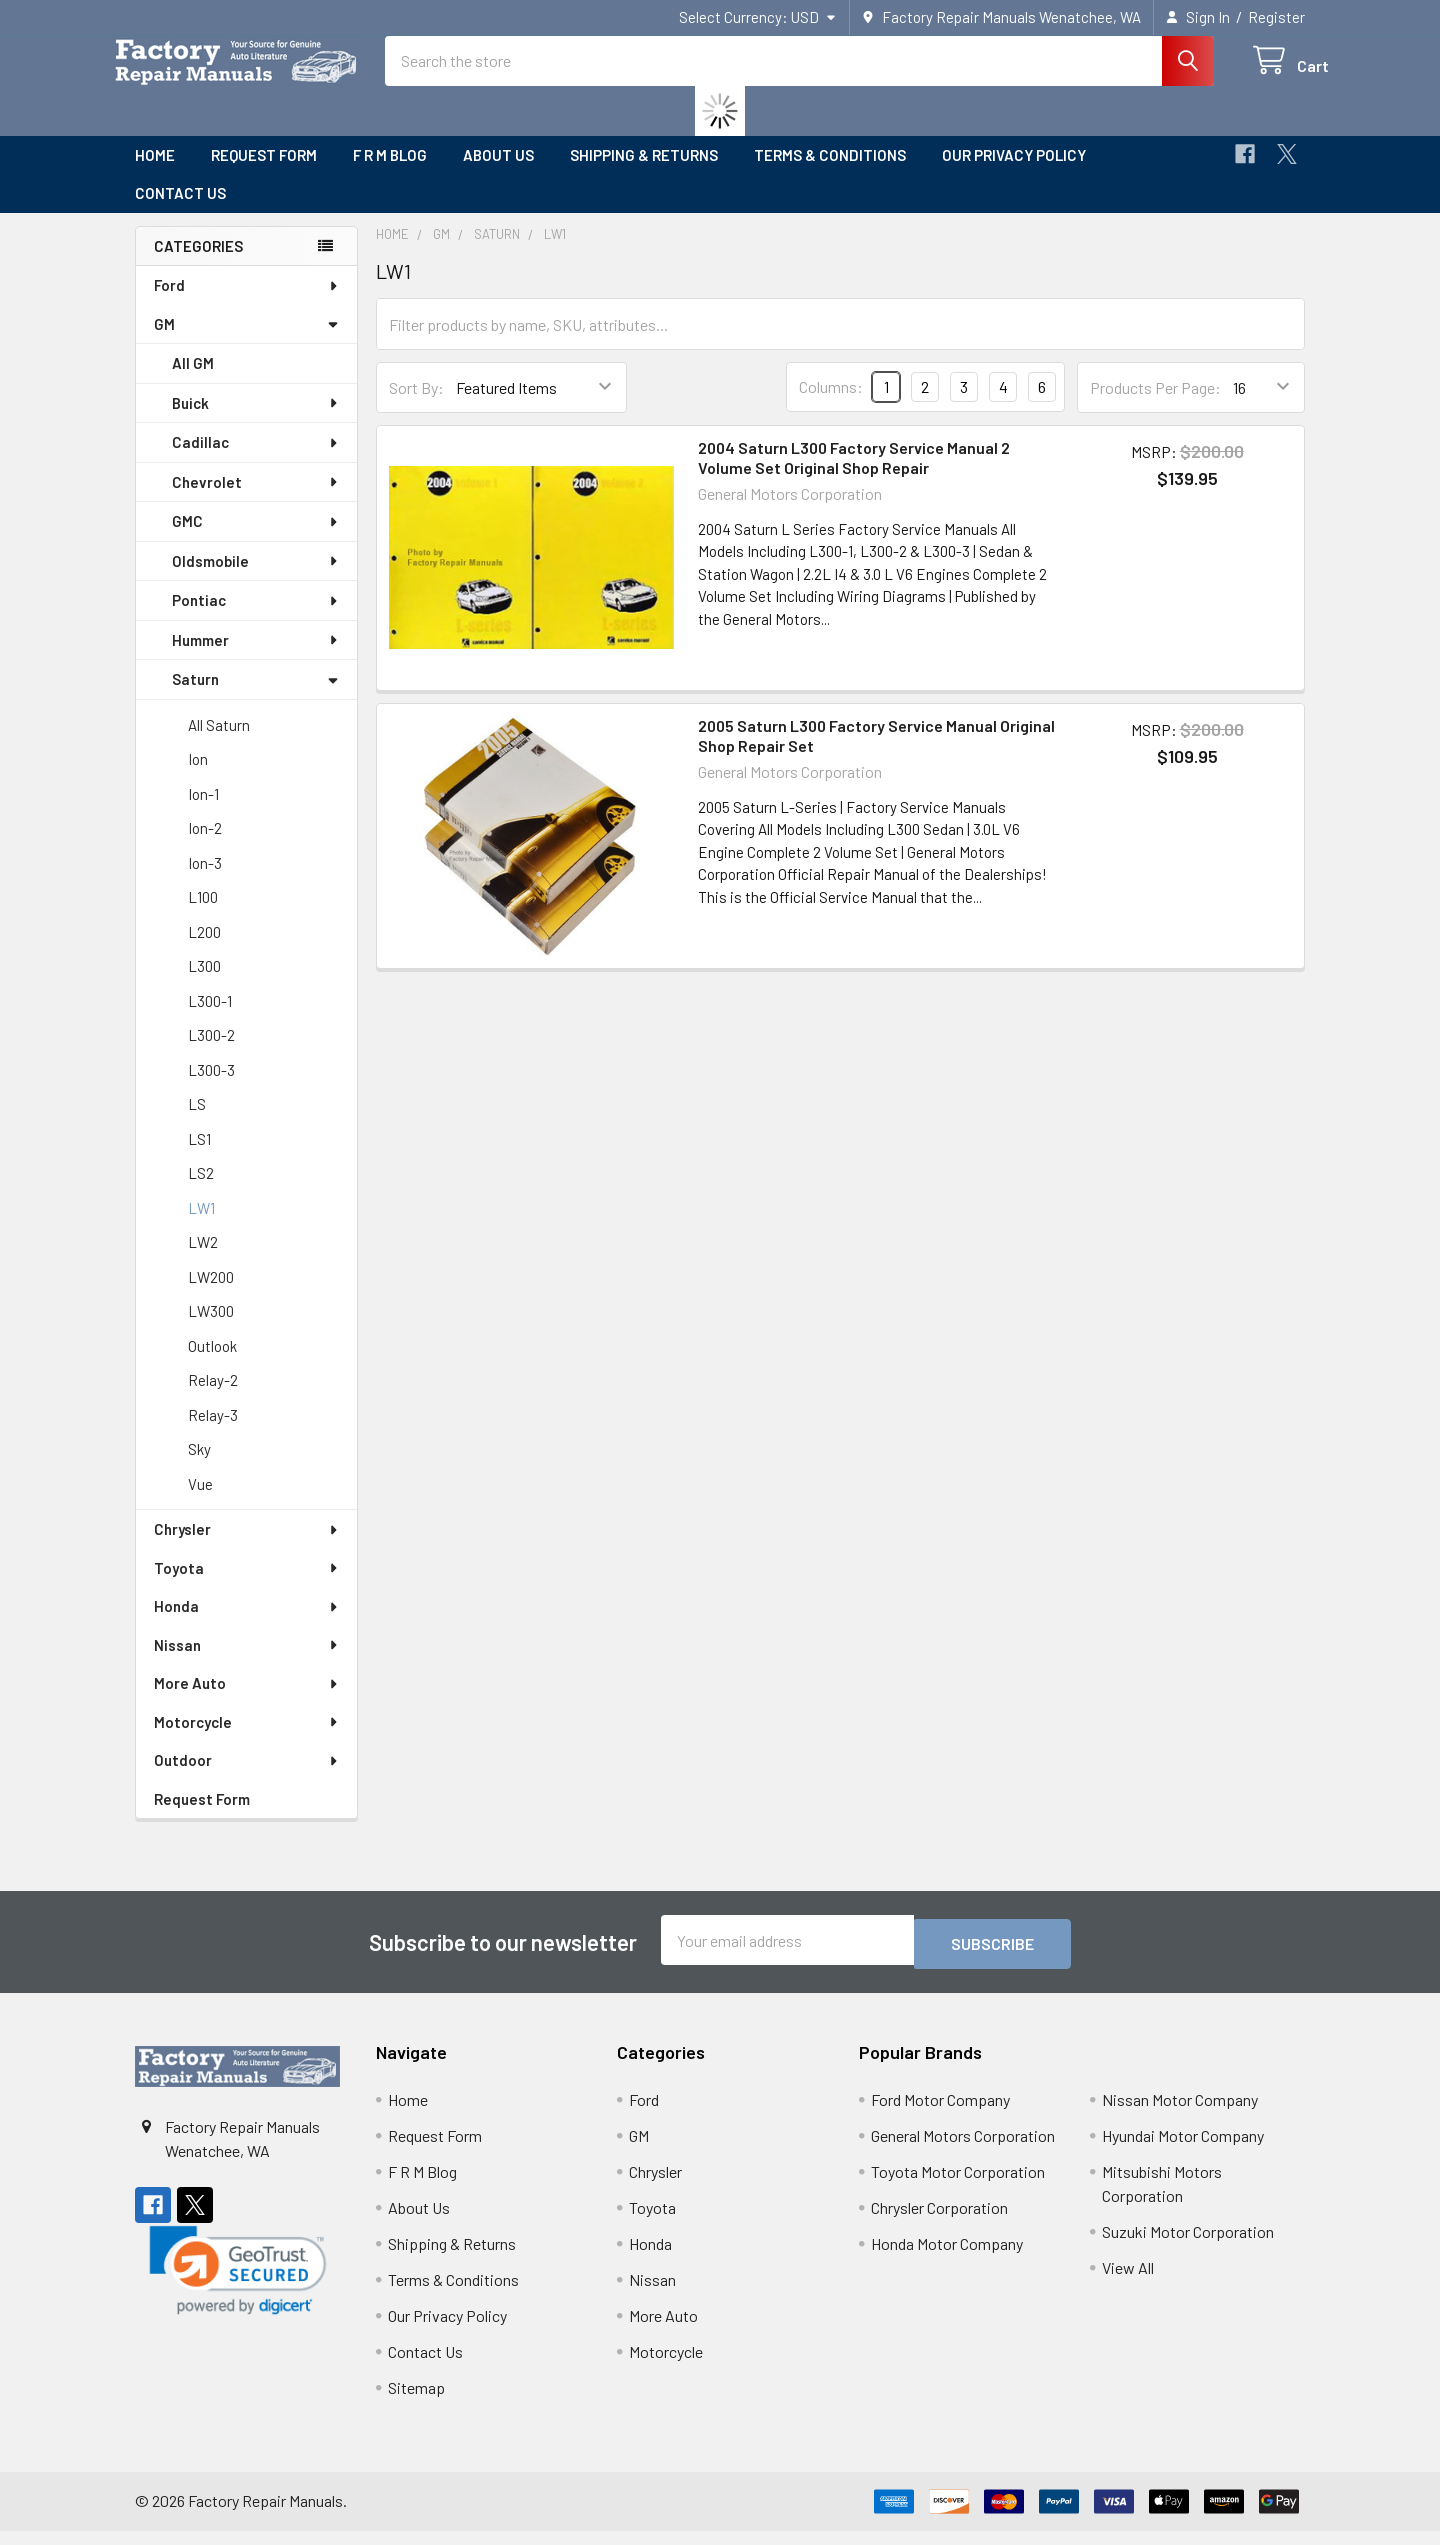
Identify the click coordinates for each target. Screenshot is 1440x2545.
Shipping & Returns (644, 173)
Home (155, 173)
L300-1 (210, 1019)
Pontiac (256, 618)
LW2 (203, 1260)
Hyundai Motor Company (1183, 2149)
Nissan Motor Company (1180, 2113)
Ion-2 (205, 846)
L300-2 (211, 1053)
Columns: (831, 404)
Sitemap (416, 2401)
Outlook (212, 1364)
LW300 (211, 1329)
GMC (256, 539)
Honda (247, 1624)
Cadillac (256, 460)
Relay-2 (213, 1398)
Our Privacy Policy (1014, 173)
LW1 (201, 1226)
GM (246, 342)
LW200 (211, 1295)
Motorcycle (247, 1740)
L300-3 (211, 1088)
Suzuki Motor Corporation (1188, 2245)
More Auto (247, 1701)
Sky (199, 1467)
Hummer (256, 658)
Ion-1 (203, 812)
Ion (198, 777)
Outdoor (247, 1778)
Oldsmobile (256, 579)
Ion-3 (205, 881)
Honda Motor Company (947, 2257)
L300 (204, 984)
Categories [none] (198, 264)
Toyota (247, 1586)
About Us (498, 173)
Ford (247, 303)
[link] (238, 2284)
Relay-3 (213, 1433)
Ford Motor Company (940, 2113)
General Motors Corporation (963, 2149)
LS (197, 1122)
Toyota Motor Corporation (958, 2185)
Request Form (264, 173)
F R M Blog (390, 173)
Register (1276, 17)
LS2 (201, 1191)
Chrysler (247, 1547)
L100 (203, 915)
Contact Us (180, 211)
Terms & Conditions (830, 173)
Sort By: (416, 405)
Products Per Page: (1155, 405)
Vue (200, 1502)
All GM (193, 381)
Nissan (247, 1663)
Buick (256, 421)
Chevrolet (256, 500)
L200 (204, 950)
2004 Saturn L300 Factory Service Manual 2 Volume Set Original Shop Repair (854, 475)
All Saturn (219, 743)
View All (1128, 2281)
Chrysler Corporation (939, 2221)
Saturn (255, 697)
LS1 (199, 1157)
